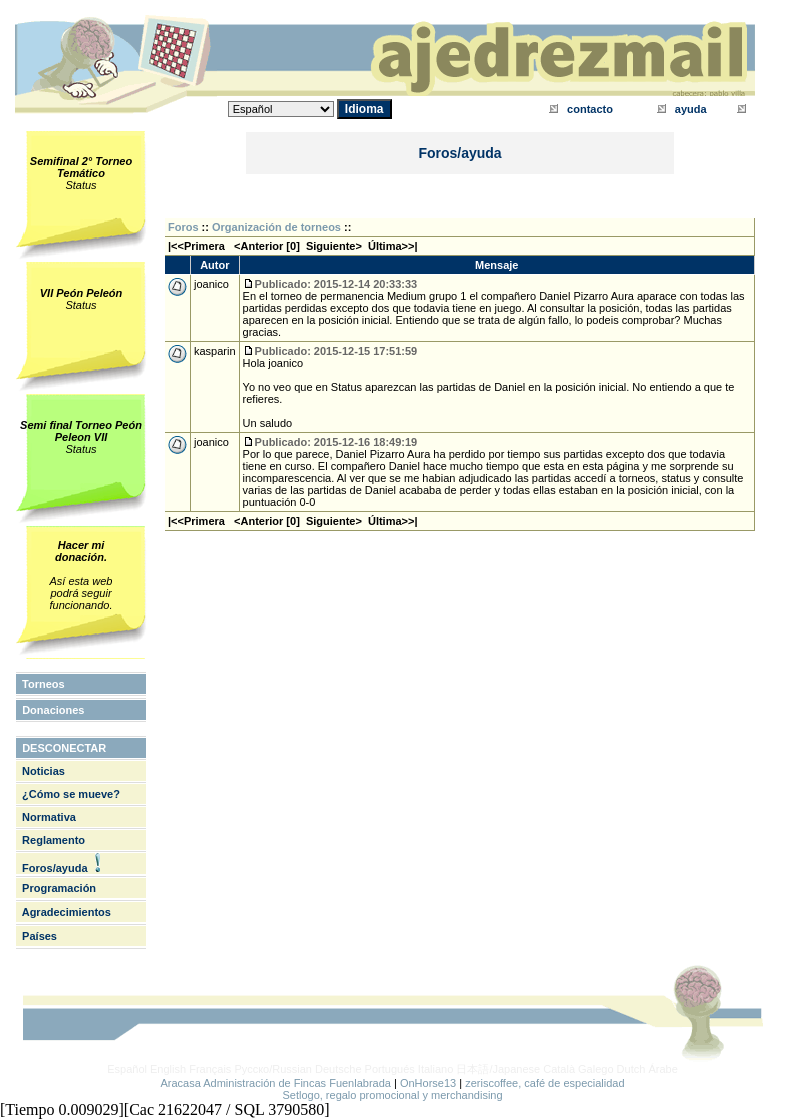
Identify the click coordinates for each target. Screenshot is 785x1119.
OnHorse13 (428, 1083)
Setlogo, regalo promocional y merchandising (392, 1095)
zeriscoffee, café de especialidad (544, 1083)
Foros (183, 227)
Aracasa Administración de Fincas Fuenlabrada (275, 1083)
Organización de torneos (276, 227)
